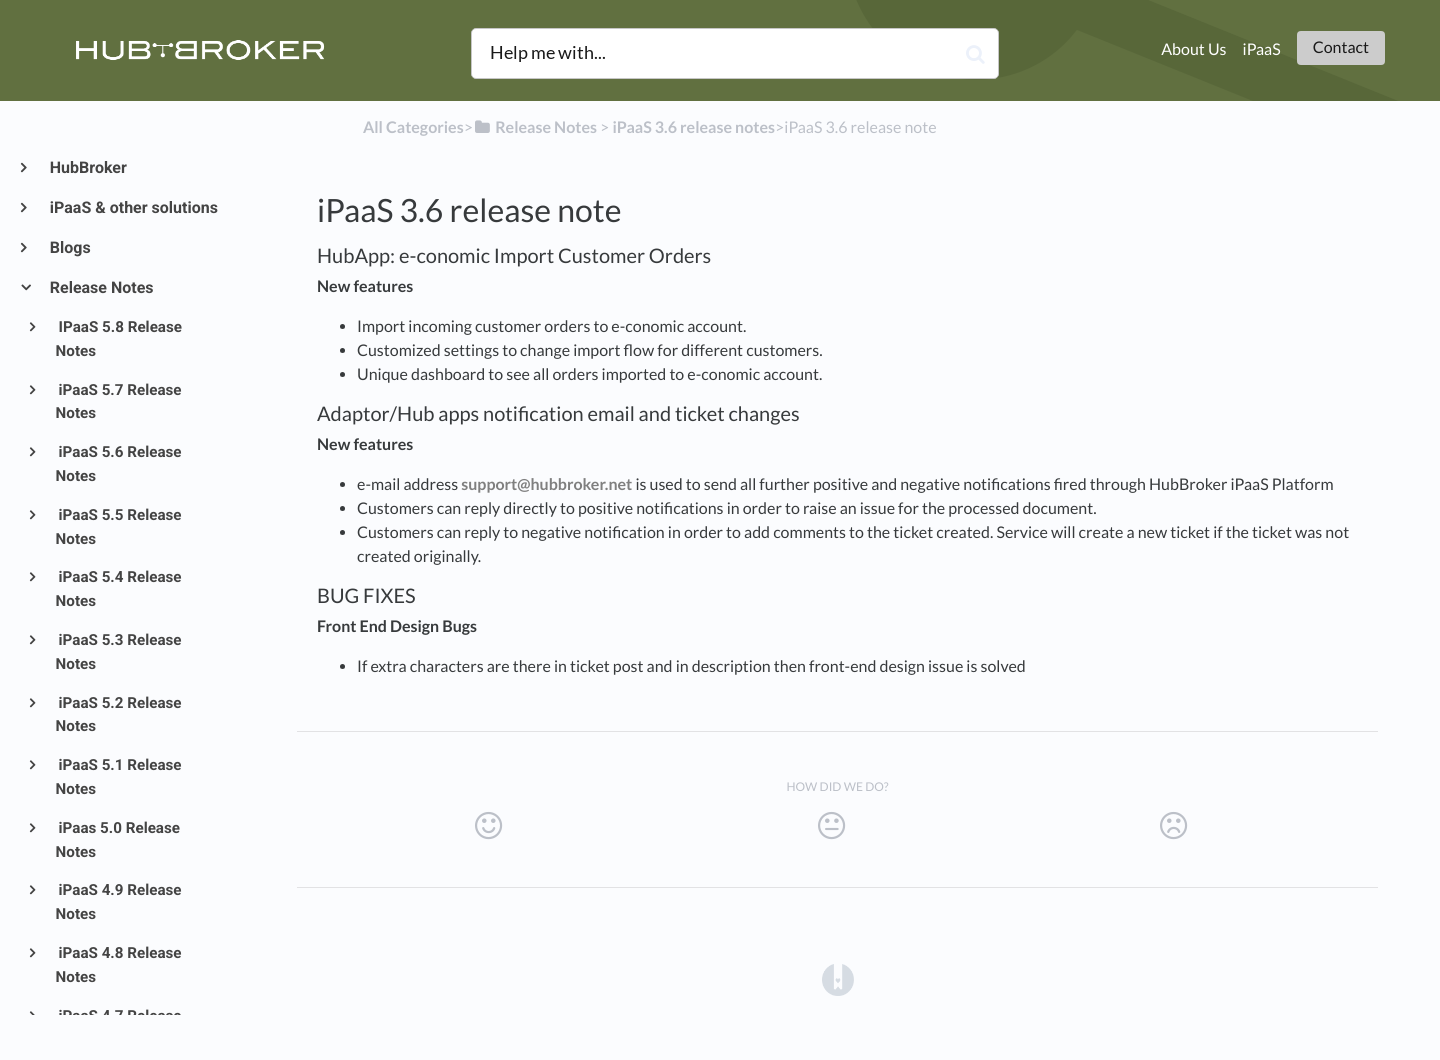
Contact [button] (1341, 47)
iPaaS (1262, 49)
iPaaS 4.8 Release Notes (119, 965)
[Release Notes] (535, 127)
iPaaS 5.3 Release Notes (119, 652)
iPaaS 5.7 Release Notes (119, 402)
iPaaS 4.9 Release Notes (119, 902)
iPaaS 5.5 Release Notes (119, 527)
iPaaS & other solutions (133, 207)
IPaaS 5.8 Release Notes (119, 339)
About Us (1193, 49)
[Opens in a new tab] (838, 979)
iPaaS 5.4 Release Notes (119, 589)
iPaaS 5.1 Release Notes (119, 777)
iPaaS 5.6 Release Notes (119, 464)
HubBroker (87, 167)
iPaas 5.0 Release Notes (118, 840)
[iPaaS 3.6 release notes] (693, 127)
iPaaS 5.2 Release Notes (119, 715)
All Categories (413, 127)
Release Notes (101, 287)
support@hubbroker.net (546, 484)
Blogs (69, 247)
